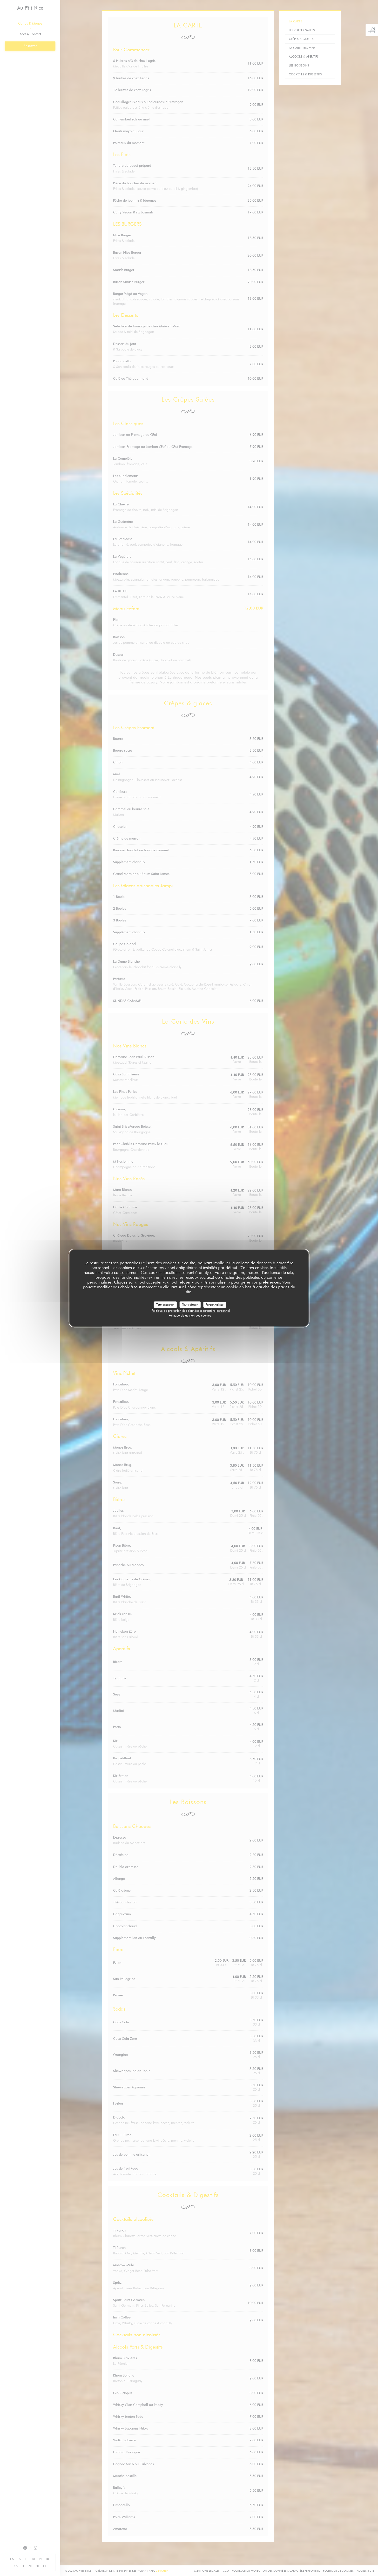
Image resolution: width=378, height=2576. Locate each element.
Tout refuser (190, 1304)
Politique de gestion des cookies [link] (190, 1315)
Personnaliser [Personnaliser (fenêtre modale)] (214, 1304)
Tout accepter (165, 1304)
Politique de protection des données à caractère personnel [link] (191, 1310)
